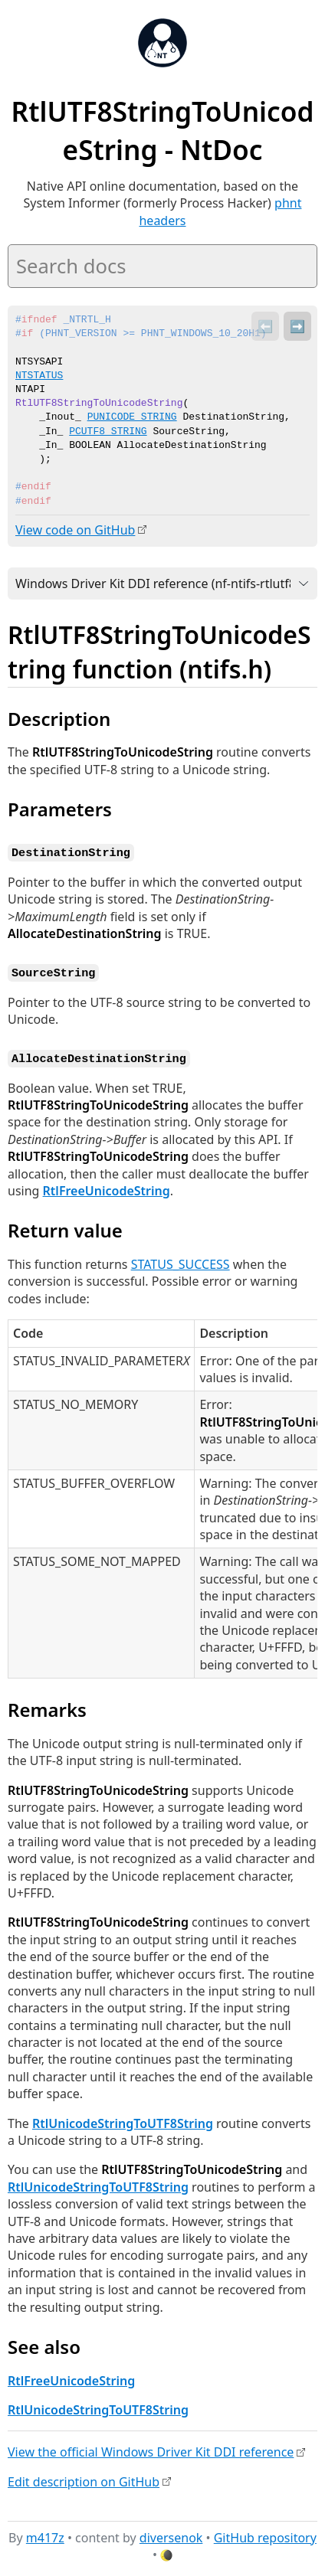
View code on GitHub (75, 529)
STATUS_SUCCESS (180, 1261)
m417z (45, 2534)
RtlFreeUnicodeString (106, 1187)
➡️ (297, 326)
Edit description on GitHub (83, 2478)
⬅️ (265, 326)
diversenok (171, 2534)
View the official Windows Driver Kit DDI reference (151, 2448)
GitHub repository (265, 2534)
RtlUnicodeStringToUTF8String (122, 2120)
